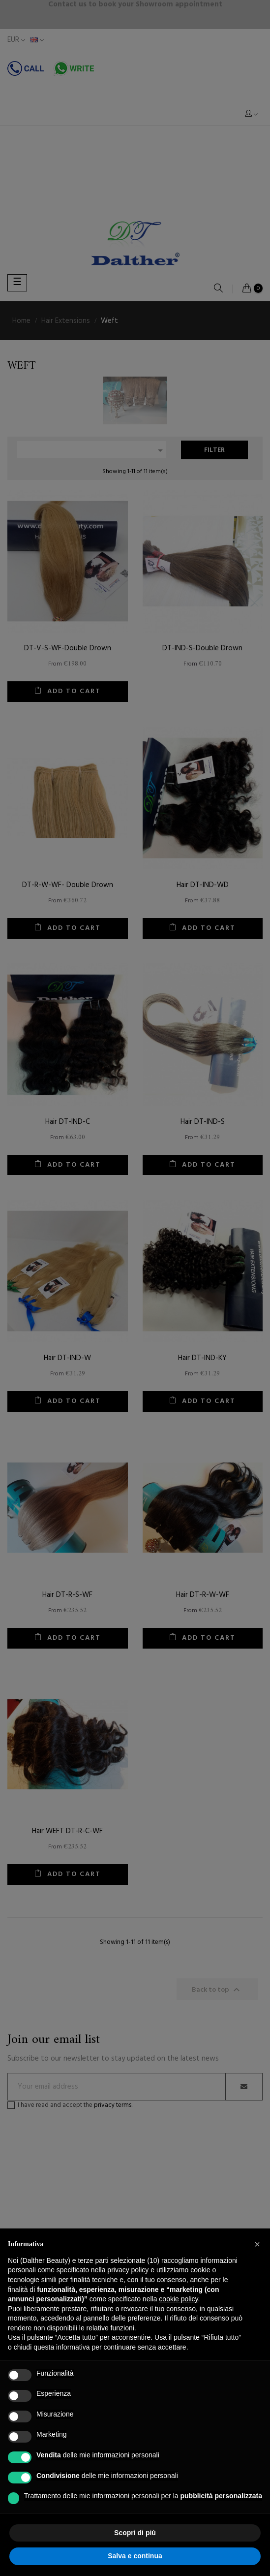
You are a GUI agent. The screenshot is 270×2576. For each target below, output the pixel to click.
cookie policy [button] (178, 2299)
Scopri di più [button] (135, 2533)
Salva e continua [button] (135, 2556)
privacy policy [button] (128, 2270)
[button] (257, 2244)
